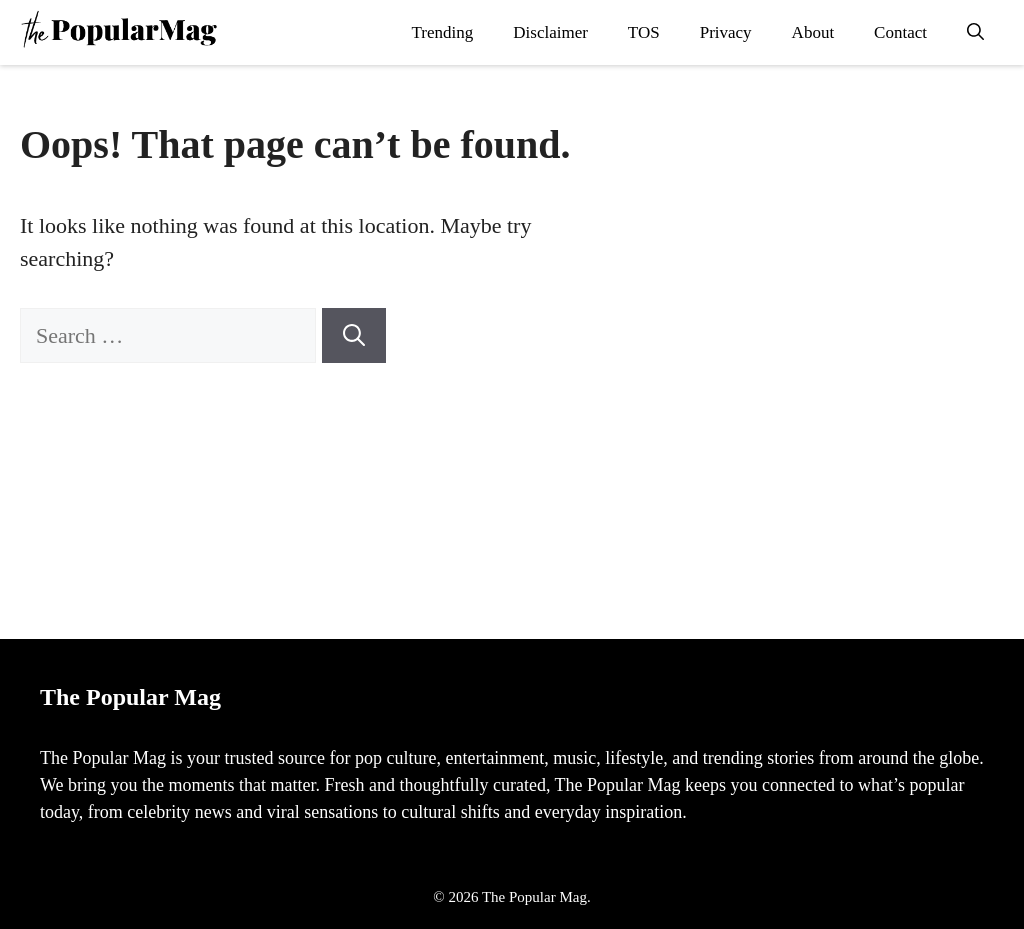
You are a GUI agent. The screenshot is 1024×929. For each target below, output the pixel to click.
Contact (900, 32)
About (813, 32)
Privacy (726, 32)
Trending (443, 32)
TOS (644, 32)
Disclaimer (550, 32)
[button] (975, 32)
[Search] (354, 335)
